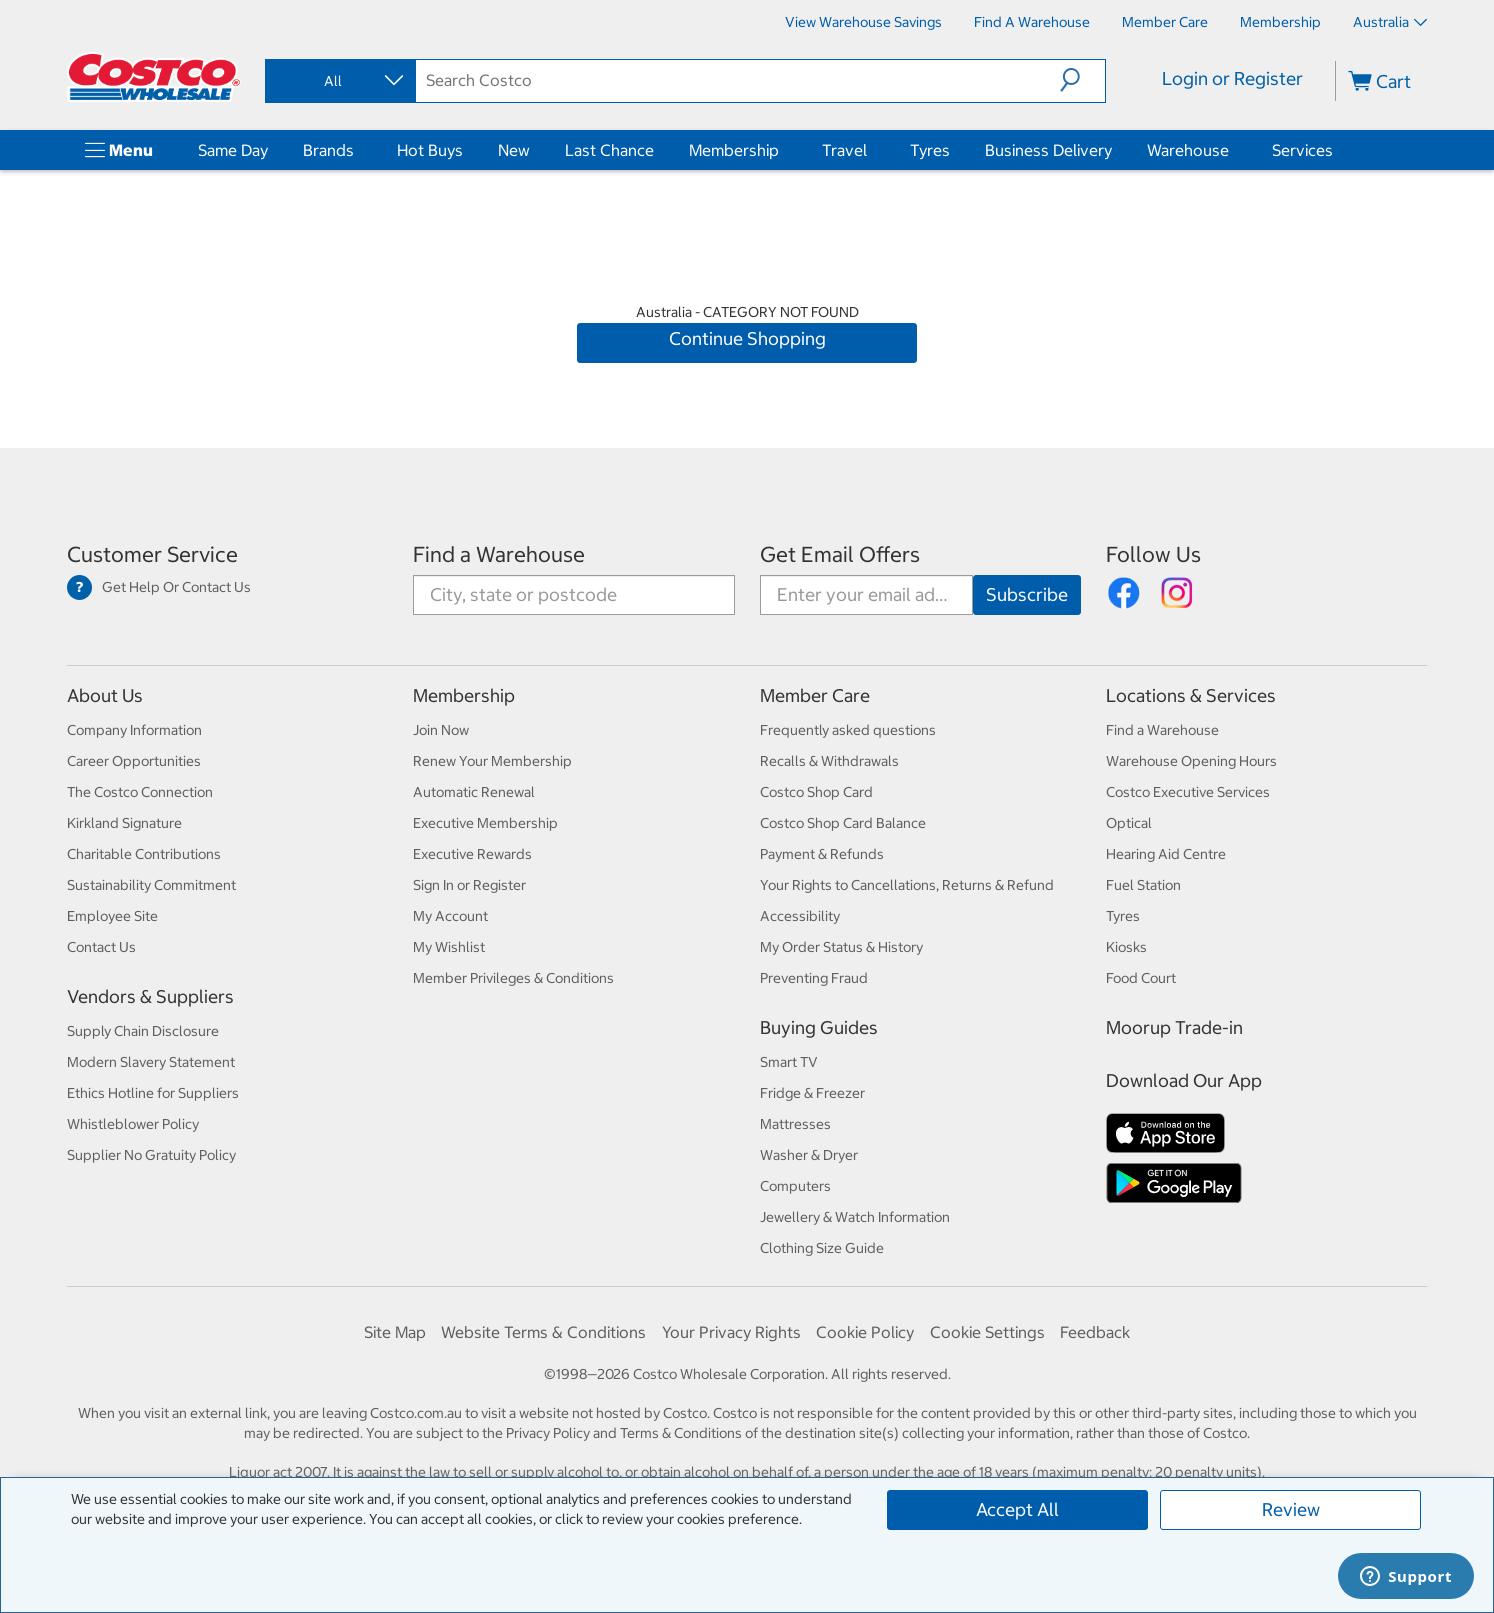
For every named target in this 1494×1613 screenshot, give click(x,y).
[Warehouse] (1233, 150)
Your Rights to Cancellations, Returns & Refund (907, 885)
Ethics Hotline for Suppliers (153, 1093)
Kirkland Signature (124, 823)
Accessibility (800, 916)
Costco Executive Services (1188, 792)
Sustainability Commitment (151, 885)
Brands (328, 150)
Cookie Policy (865, 1332)
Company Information (134, 730)
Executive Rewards (472, 854)
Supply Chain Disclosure (143, 1031)
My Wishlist (449, 947)
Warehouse (1188, 150)
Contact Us (101, 947)
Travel (844, 150)
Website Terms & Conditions (543, 1332)
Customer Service (152, 554)
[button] (1082, 80)
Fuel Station (1143, 885)
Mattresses (795, 1124)
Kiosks (1126, 947)
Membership (734, 150)
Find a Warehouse (499, 554)
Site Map (395, 1332)
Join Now (441, 730)
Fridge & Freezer (812, 1093)
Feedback (1095, 1332)
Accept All (1017, 1509)
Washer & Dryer (809, 1155)
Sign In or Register (469, 885)
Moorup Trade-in (1174, 1027)
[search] (738, 80)
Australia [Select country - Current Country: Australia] (1390, 22)
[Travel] (871, 150)
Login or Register (1232, 78)
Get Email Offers (840, 554)
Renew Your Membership (492, 761)
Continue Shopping (747, 338)
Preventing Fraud (814, 978)
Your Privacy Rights (731, 1332)
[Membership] (1280, 22)
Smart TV (789, 1062)
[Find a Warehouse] (1032, 22)
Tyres (930, 150)
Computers (795, 1186)
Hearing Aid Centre (1166, 854)
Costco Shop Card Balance (843, 823)
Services (1302, 150)
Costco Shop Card (816, 792)
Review (1291, 1509)
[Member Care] (1165, 22)
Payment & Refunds (822, 854)
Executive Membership (485, 823)
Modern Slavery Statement (151, 1062)
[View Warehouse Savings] (863, 22)
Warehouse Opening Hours (1191, 761)
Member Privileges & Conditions (513, 978)
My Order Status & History (841, 947)
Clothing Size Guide (822, 1248)
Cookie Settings (987, 1332)
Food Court (1141, 978)
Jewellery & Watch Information (855, 1217)
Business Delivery (1048, 150)
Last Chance (609, 150)
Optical (1129, 823)
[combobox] (339, 81)
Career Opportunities (134, 761)
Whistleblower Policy (133, 1124)
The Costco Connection (140, 792)
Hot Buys (430, 150)
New (514, 150)
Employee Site (112, 916)
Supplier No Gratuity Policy (151, 1155)
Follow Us (1153, 554)
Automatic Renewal (474, 792)
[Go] (1027, 595)
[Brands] (358, 150)
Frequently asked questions (848, 730)
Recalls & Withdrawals (829, 761)
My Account (450, 916)
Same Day (233, 150)
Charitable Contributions (144, 854)
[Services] (1337, 150)
